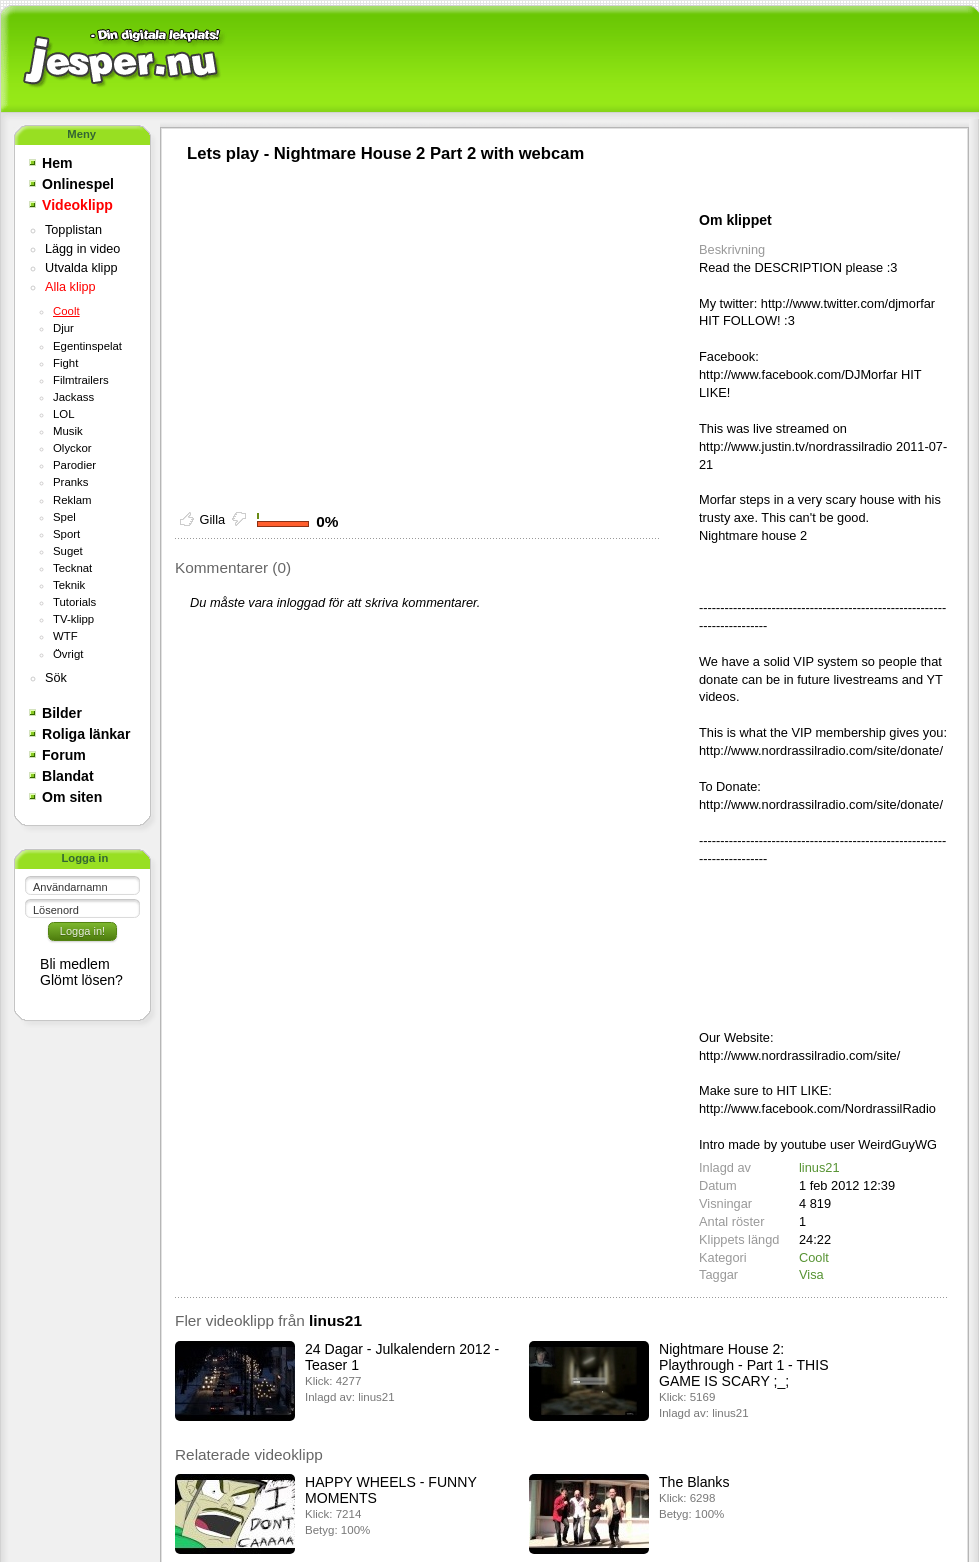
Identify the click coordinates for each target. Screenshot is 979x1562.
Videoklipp (77, 205)
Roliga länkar (86, 734)
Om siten (72, 797)
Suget (68, 551)
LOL (64, 414)
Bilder (62, 713)
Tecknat (72, 568)
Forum (64, 755)
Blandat (68, 776)
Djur (63, 328)
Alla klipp (70, 287)
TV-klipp (73, 619)
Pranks (70, 482)
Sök (56, 678)
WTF (65, 636)
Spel (64, 517)
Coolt (66, 311)
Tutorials (74, 602)
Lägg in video (82, 249)
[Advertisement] (600, 60)
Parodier (74, 465)
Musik (68, 431)
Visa (811, 1274)
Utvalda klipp (81, 268)
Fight (65, 363)
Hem (57, 163)
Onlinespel (78, 184)
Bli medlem (75, 964)
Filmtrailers (81, 380)
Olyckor (72, 448)
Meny (81, 134)
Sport (66, 534)
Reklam (72, 500)
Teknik (69, 585)
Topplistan (73, 230)
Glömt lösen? (81, 980)
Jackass (73, 397)
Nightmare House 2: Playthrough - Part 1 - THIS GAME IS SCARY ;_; (744, 1365)
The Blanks (694, 1482)
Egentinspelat (87, 346)
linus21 (819, 1167)
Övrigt (68, 654)
